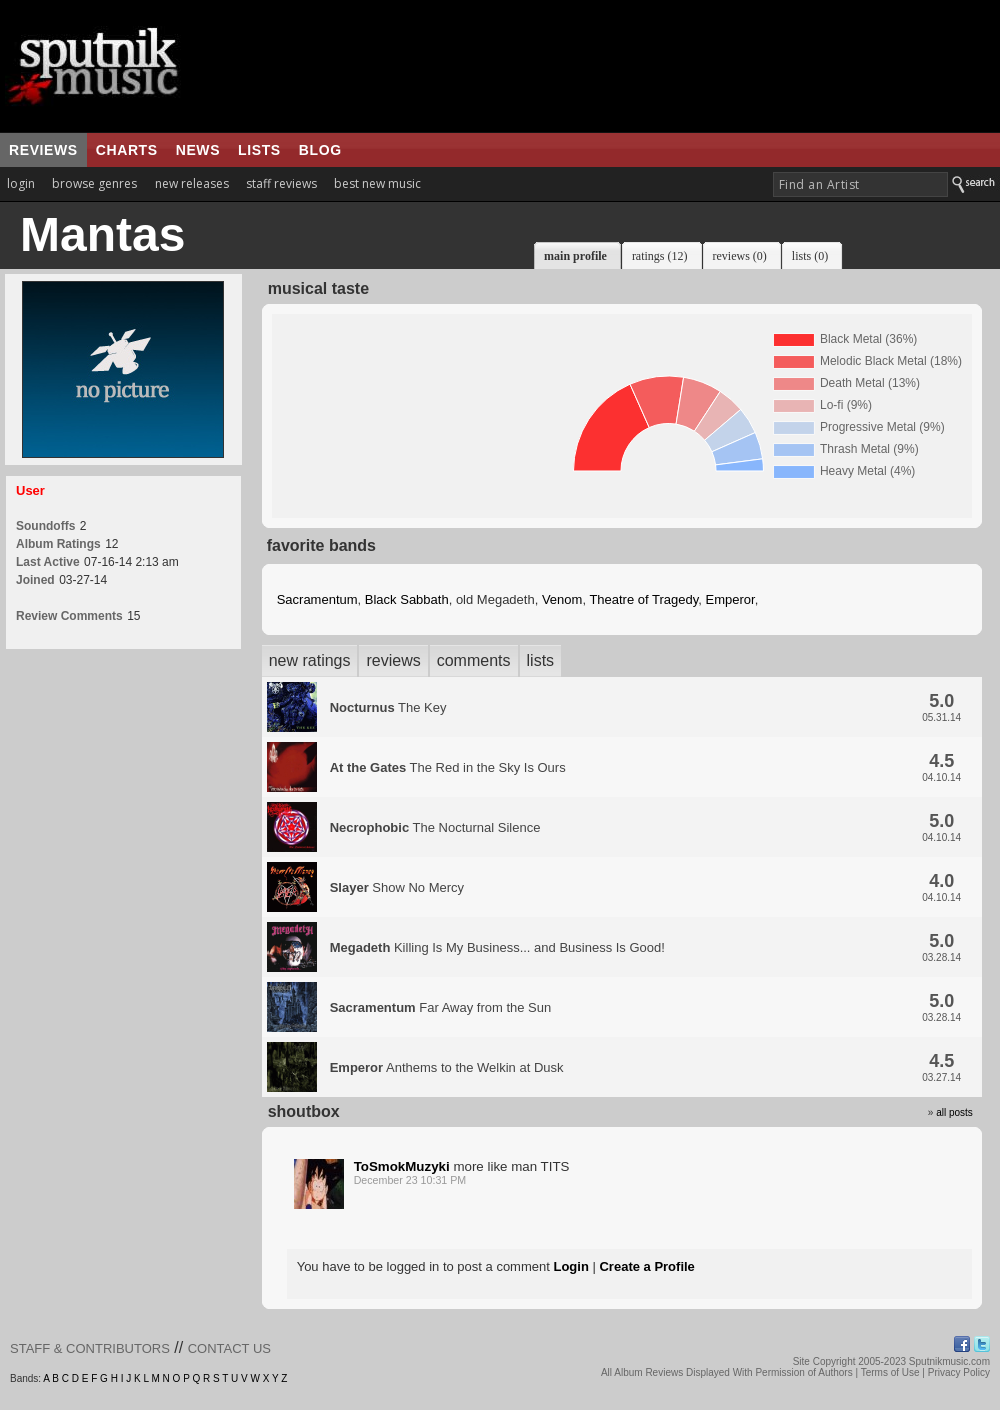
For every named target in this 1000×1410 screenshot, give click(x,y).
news (198, 150)
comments (474, 660)
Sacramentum (317, 599)
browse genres (94, 183)
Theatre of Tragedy (643, 599)
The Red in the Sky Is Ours (448, 767)
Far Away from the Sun (441, 1007)
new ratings (310, 660)
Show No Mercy (397, 887)
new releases (192, 183)
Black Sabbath (407, 599)
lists (259, 150)
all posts (954, 1112)
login (21, 183)
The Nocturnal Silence (435, 827)
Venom (562, 599)
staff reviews (281, 183)
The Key (388, 707)
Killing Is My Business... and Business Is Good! (497, 947)
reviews (43, 150)
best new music (377, 183)
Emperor (729, 599)
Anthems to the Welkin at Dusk (447, 1067)
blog (320, 150)
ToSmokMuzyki (402, 1166)
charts (127, 150)
